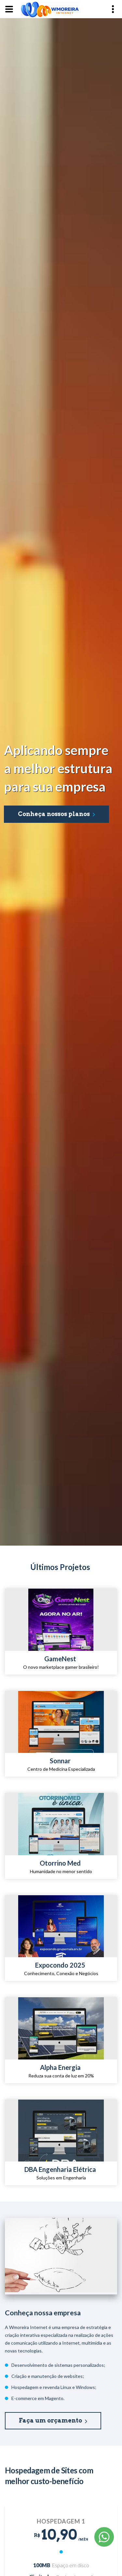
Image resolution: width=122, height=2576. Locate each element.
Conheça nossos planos (54, 813)
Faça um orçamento (50, 2420)
